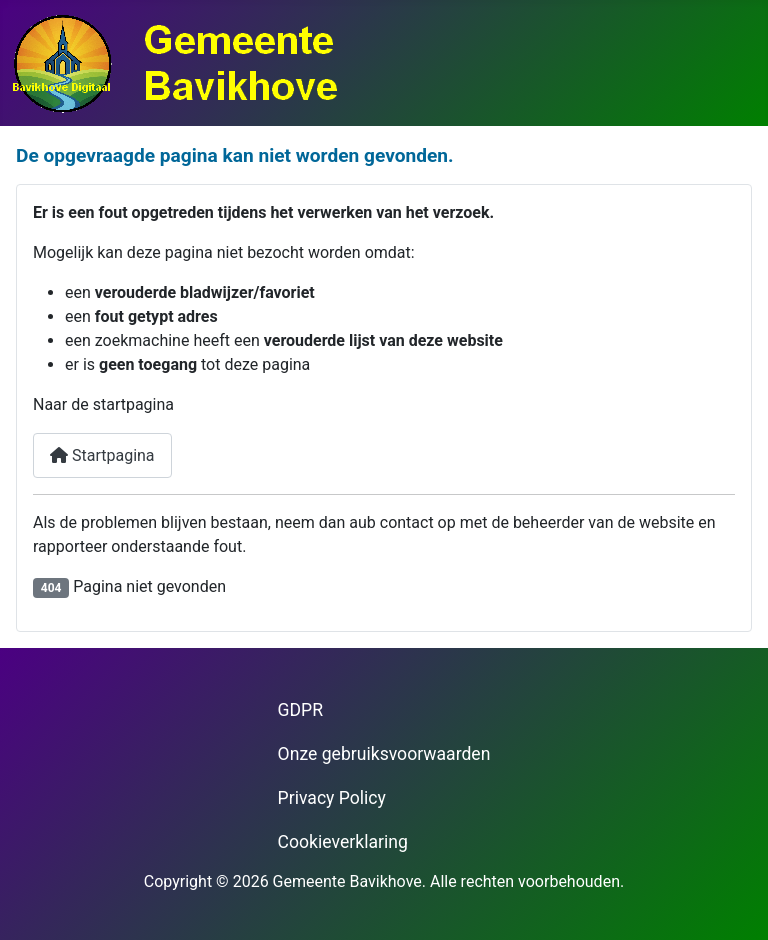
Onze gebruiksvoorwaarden (384, 754)
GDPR (300, 710)
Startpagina (102, 455)
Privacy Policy (332, 798)
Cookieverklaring (343, 842)
